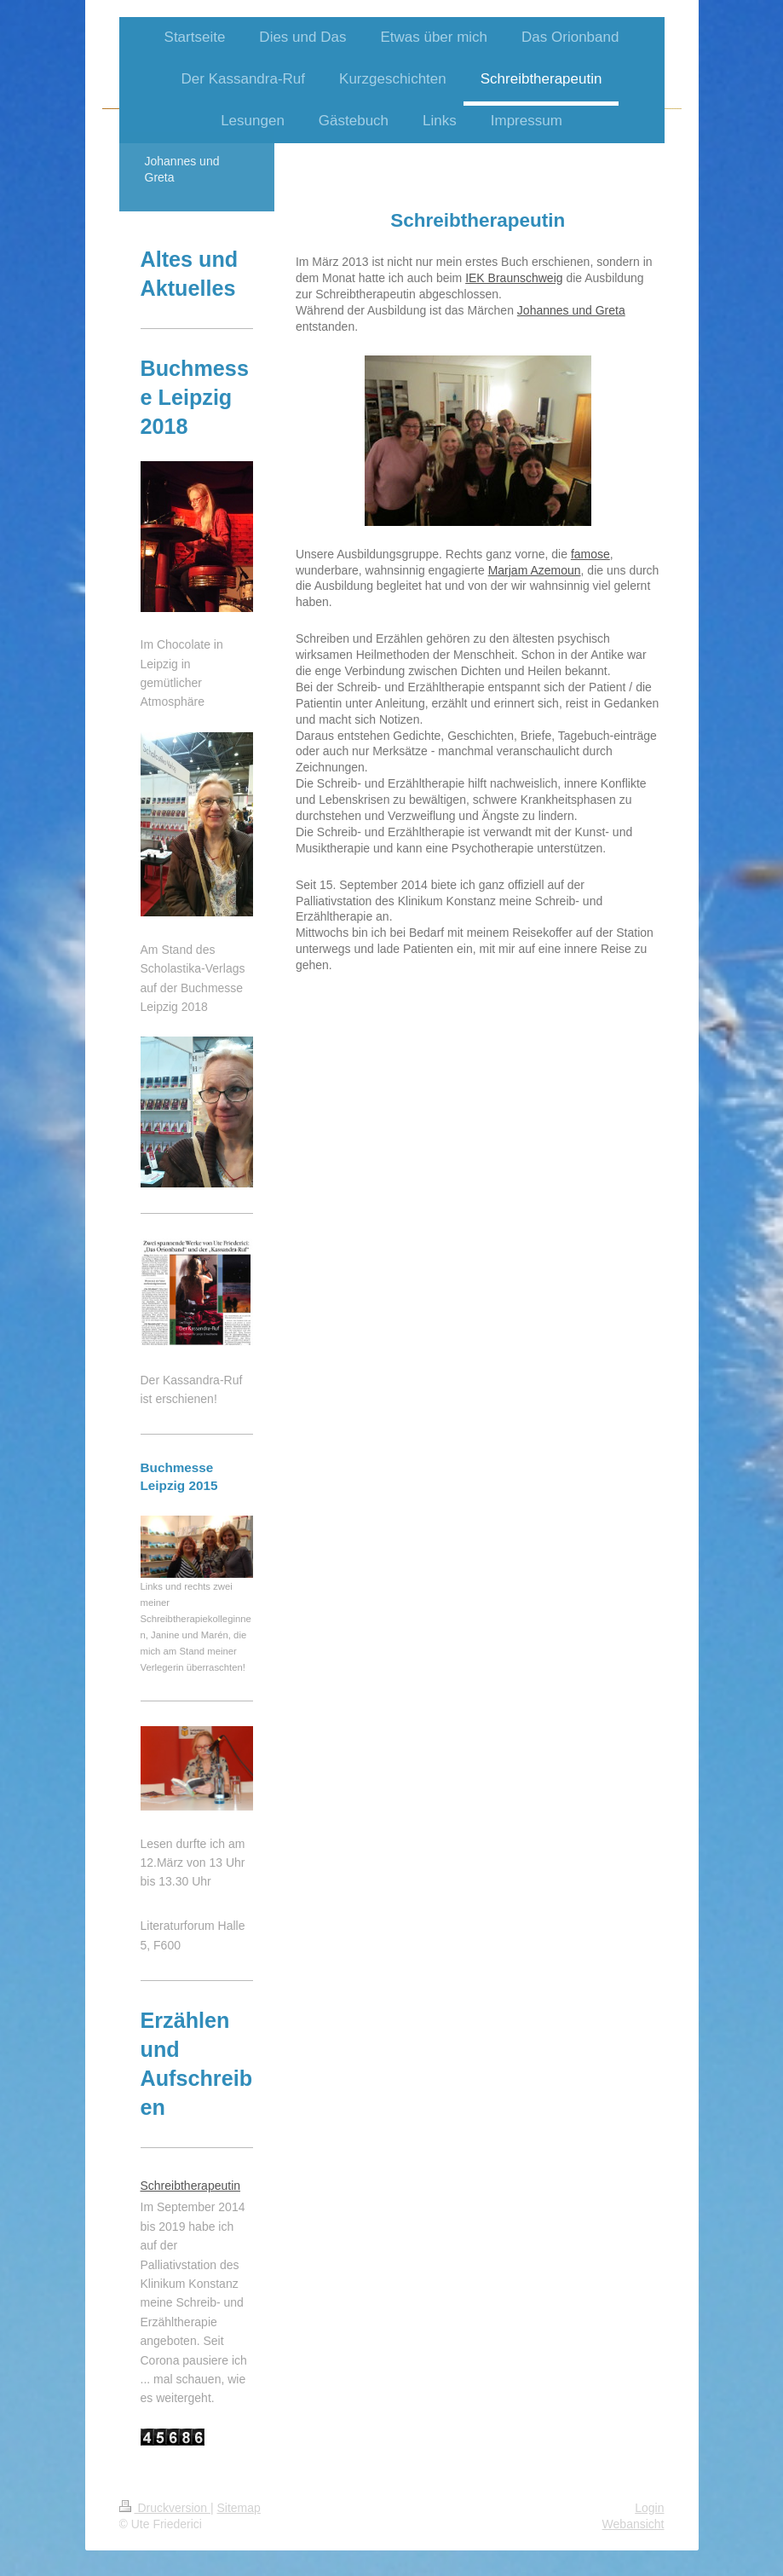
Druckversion (164, 2508)
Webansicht (633, 2524)
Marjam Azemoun (534, 570)
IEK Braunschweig (513, 278)
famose (590, 554)
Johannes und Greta (571, 310)
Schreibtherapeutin (191, 2185)
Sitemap (239, 2508)
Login (649, 2508)
